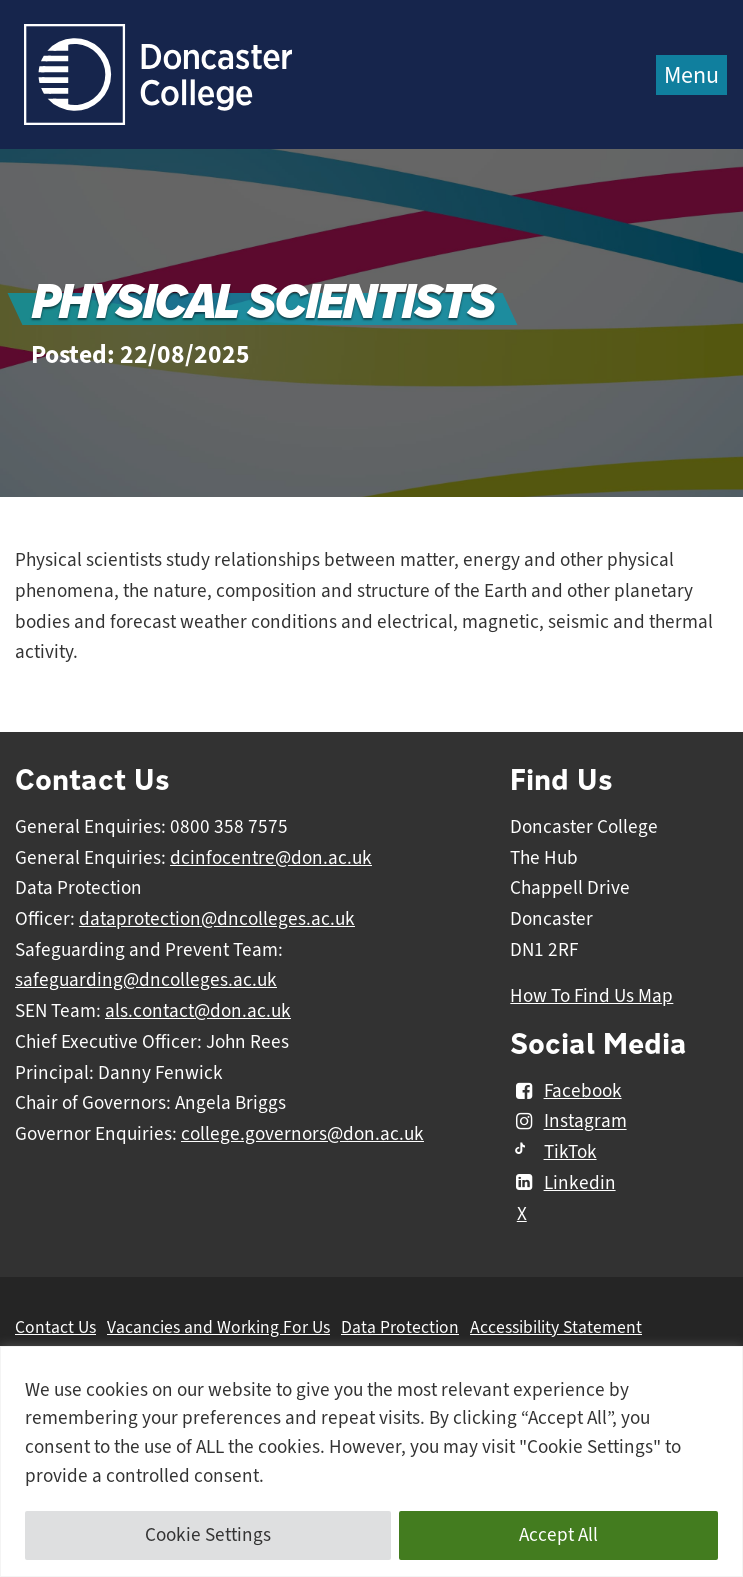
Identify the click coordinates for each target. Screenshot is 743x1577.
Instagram (568, 1122)
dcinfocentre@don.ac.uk (271, 858)
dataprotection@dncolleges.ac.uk (217, 919)
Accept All (558, 1535)
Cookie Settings (208, 1535)
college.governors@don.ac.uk (302, 1134)
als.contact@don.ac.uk (198, 1011)
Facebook (565, 1091)
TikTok (553, 1152)
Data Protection (400, 1327)
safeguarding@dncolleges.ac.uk (146, 980)
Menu (691, 75)
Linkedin (562, 1183)
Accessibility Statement (556, 1327)
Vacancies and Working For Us (218, 1327)
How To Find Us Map (591, 996)
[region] (371, 1461)
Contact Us (55, 1327)
